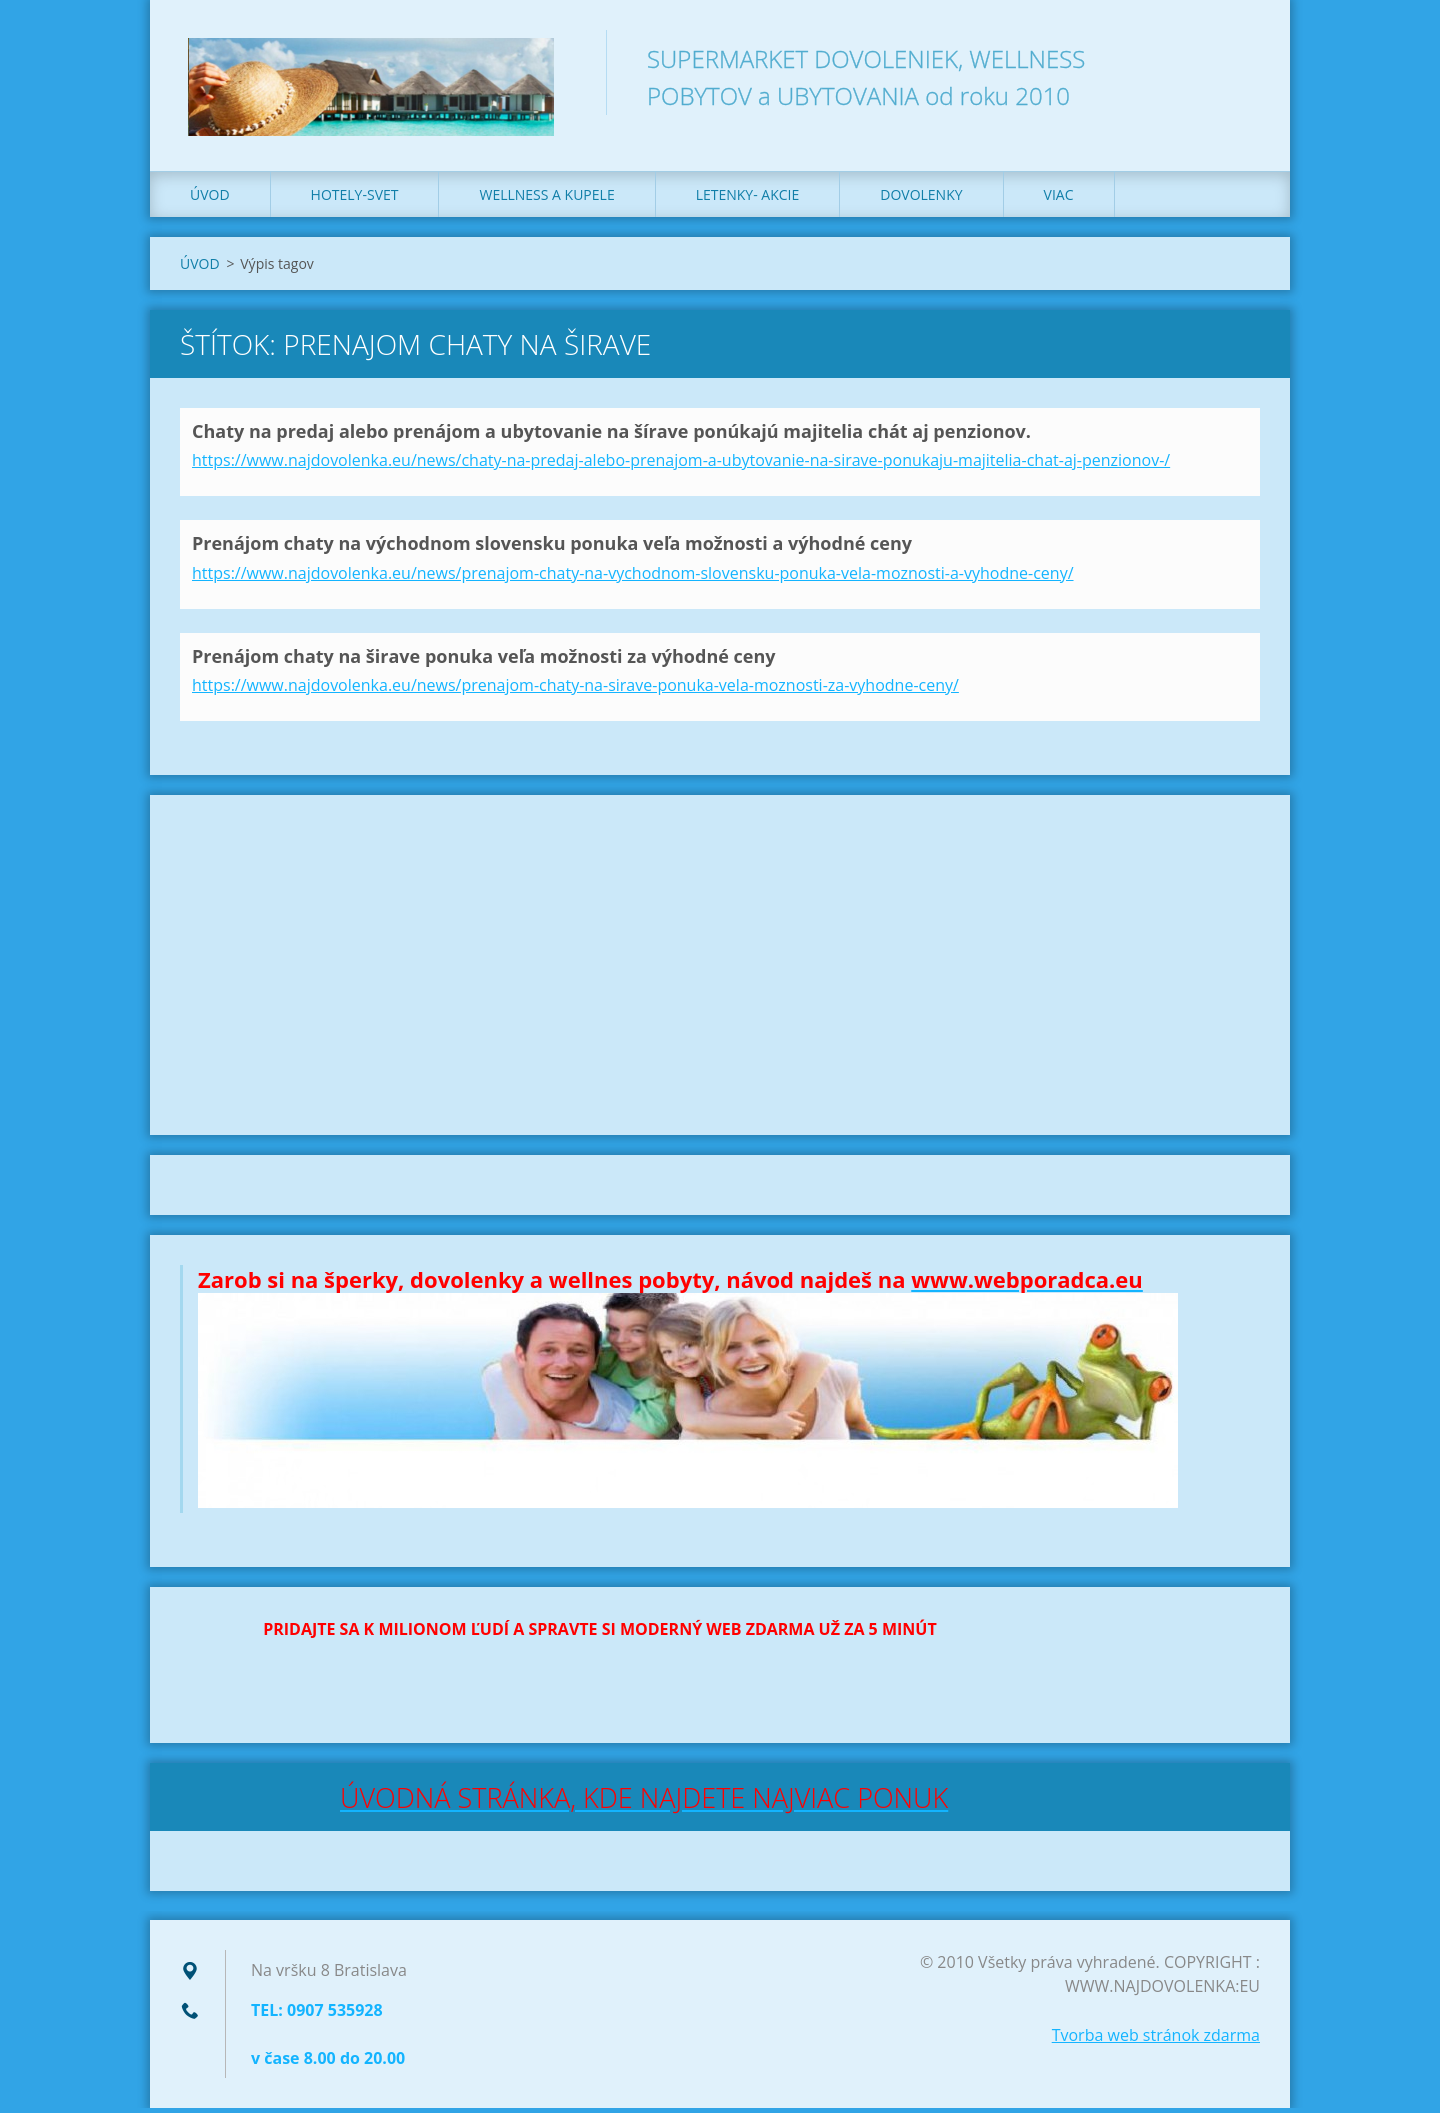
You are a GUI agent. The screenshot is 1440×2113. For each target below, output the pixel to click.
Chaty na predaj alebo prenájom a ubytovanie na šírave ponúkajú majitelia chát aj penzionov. (611, 436)
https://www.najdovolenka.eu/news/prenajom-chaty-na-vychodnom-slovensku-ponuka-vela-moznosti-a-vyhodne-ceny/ (633, 578)
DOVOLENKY (921, 199)
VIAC (1059, 199)
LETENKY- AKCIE (748, 199)
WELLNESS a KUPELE (546, 199)
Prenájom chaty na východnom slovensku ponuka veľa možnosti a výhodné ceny (552, 548)
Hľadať (1238, 58)
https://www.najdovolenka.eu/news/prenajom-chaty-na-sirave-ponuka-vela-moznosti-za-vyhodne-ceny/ (575, 690)
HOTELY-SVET (355, 199)
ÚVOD (210, 199)
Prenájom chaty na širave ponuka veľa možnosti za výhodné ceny (484, 661)
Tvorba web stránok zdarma (1156, 2040)
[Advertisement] (720, 970)
